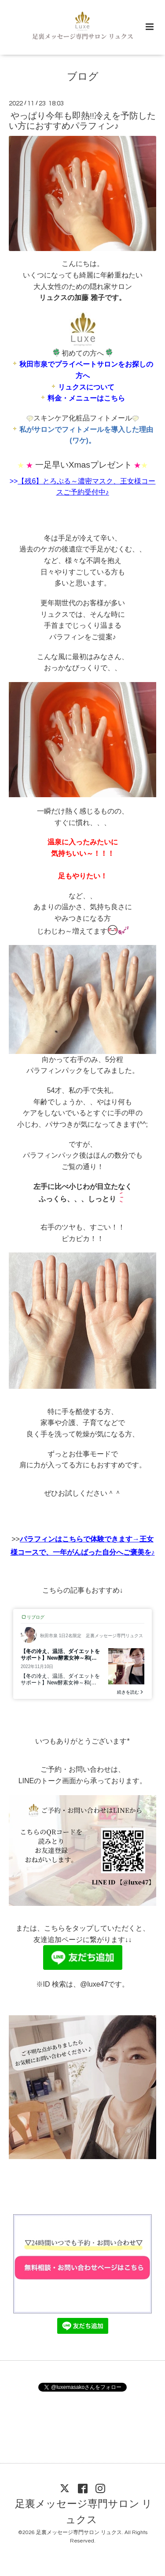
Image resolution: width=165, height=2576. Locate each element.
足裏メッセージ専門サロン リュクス (83, 2512)
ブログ (83, 77)
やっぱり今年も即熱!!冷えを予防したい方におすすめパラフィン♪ (82, 121)
